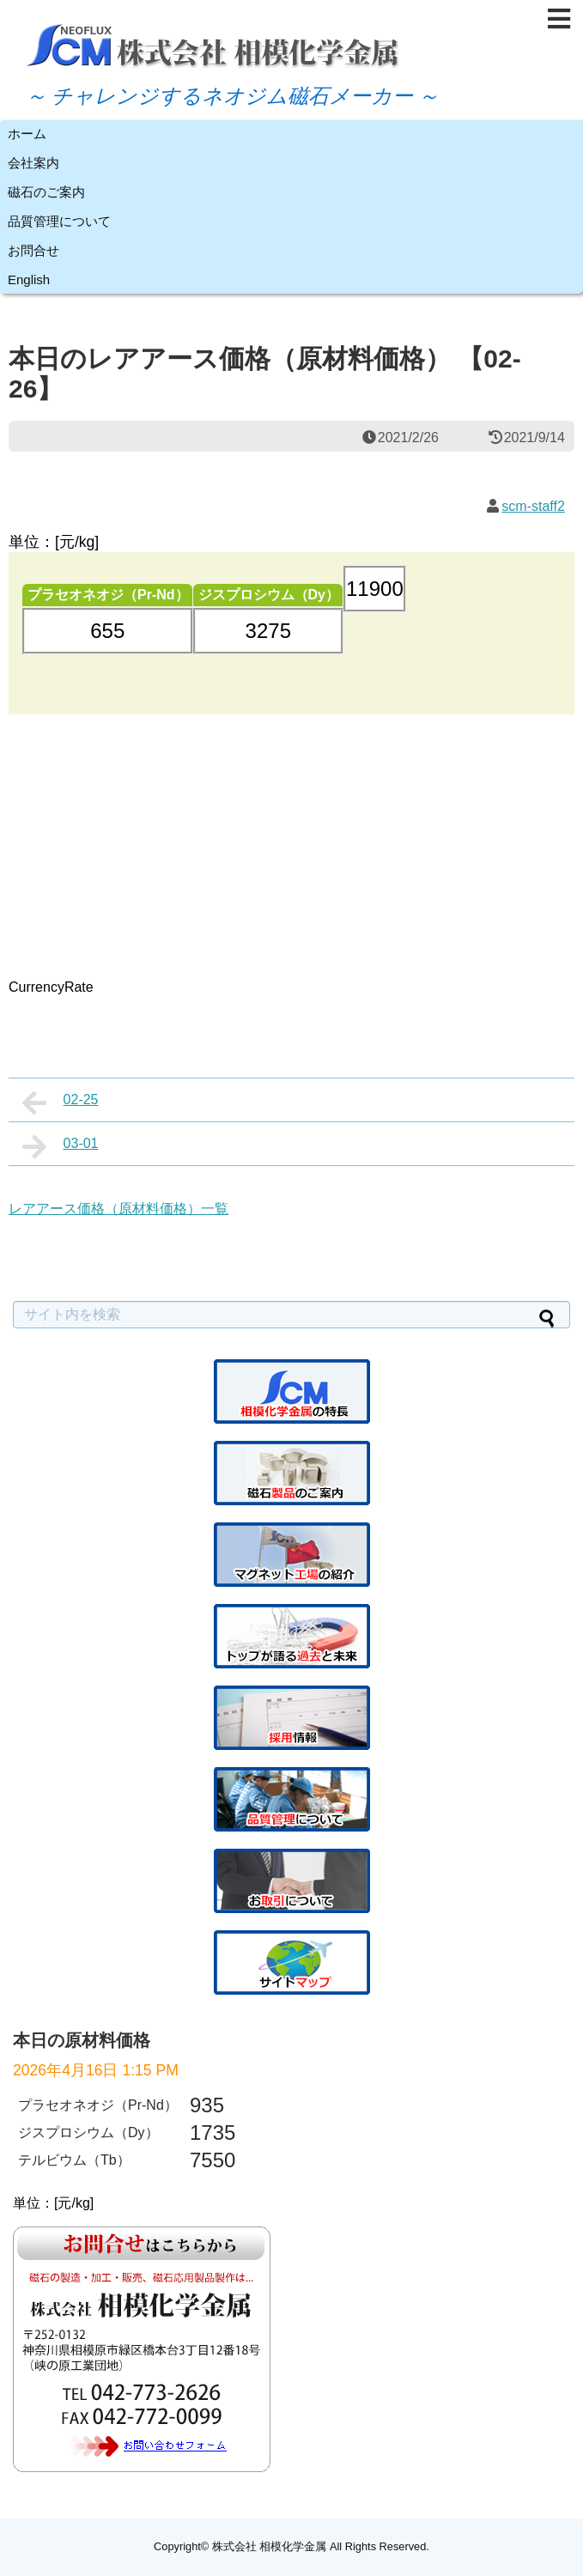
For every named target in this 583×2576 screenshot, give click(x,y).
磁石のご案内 (46, 192)
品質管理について (59, 221)
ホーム (27, 133)
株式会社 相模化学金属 (269, 2546)
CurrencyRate (51, 987)
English (29, 279)
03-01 (60, 1146)
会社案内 (33, 162)
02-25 (60, 1102)
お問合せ (33, 250)
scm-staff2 (533, 506)
